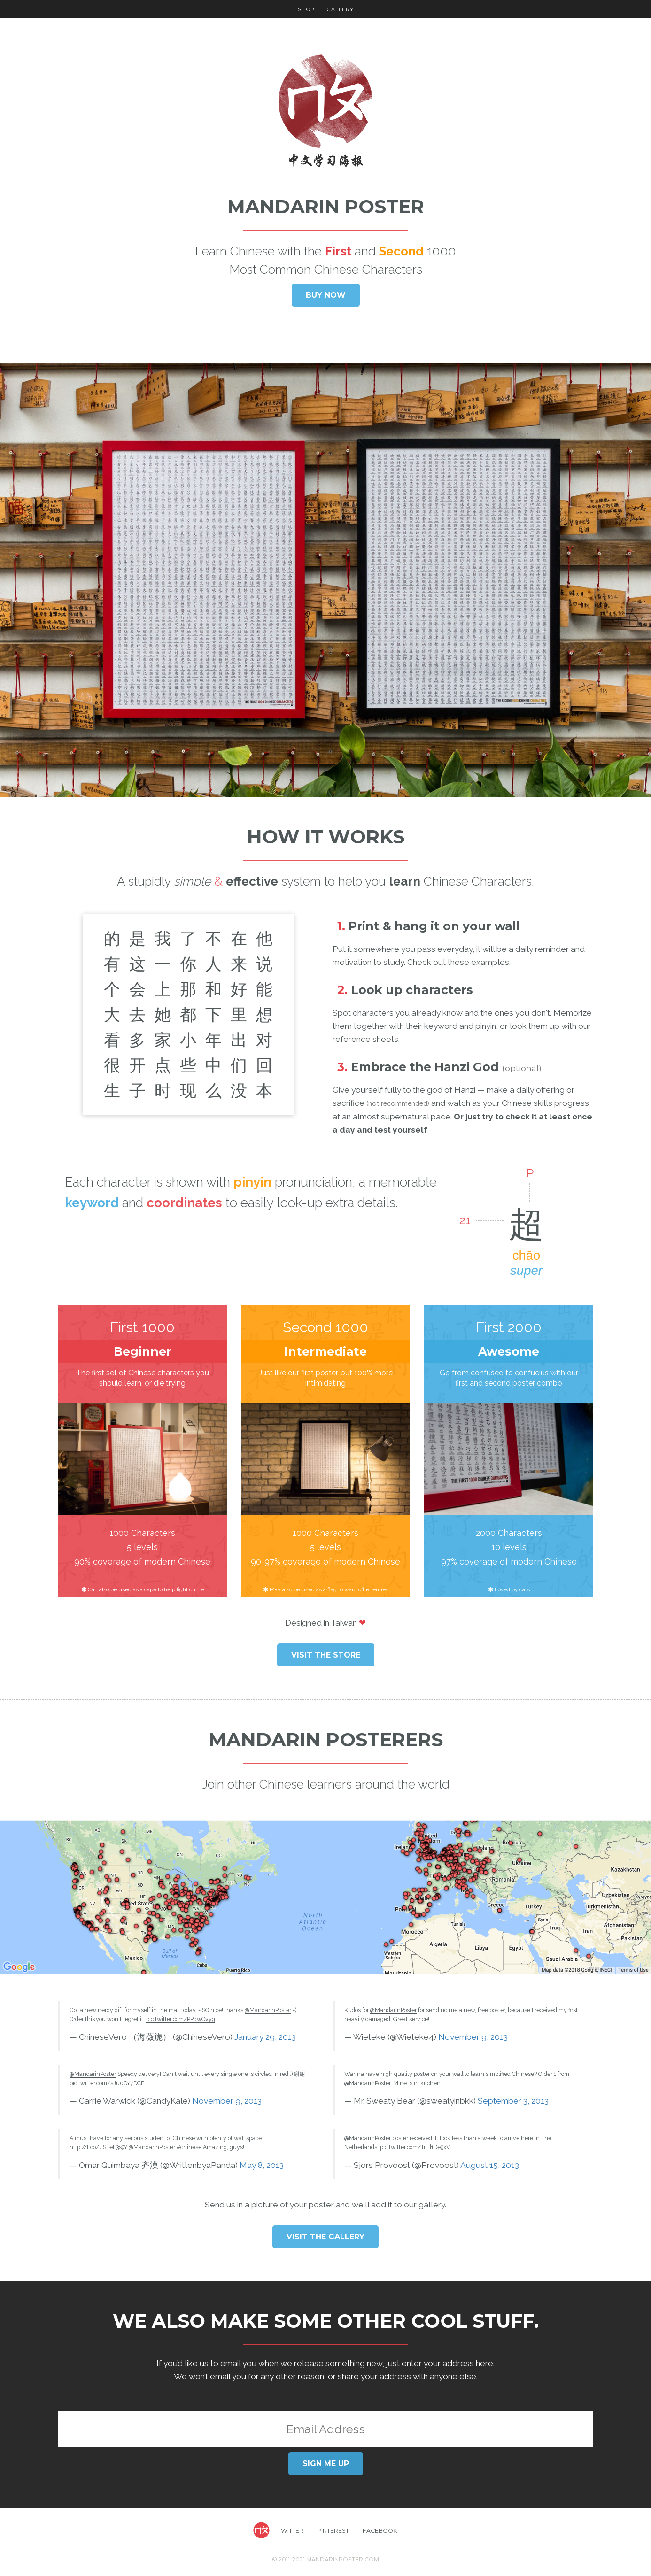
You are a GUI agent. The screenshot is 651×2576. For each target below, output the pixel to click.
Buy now (326, 295)
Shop (306, 9)
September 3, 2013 (513, 2101)
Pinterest (333, 2530)
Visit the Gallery (325, 2236)
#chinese (189, 2147)
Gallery (340, 9)
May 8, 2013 (262, 2165)
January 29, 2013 (265, 2037)
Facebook (380, 2530)
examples (490, 962)
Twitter (290, 2530)
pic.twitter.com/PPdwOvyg (180, 2018)
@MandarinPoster (268, 2009)
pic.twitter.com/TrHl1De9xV (415, 2147)
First (338, 251)
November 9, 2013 (227, 2101)
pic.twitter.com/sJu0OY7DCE (107, 2083)
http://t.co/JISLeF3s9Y (98, 2147)
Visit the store (325, 1654)
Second (401, 251)
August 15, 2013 (489, 2165)
